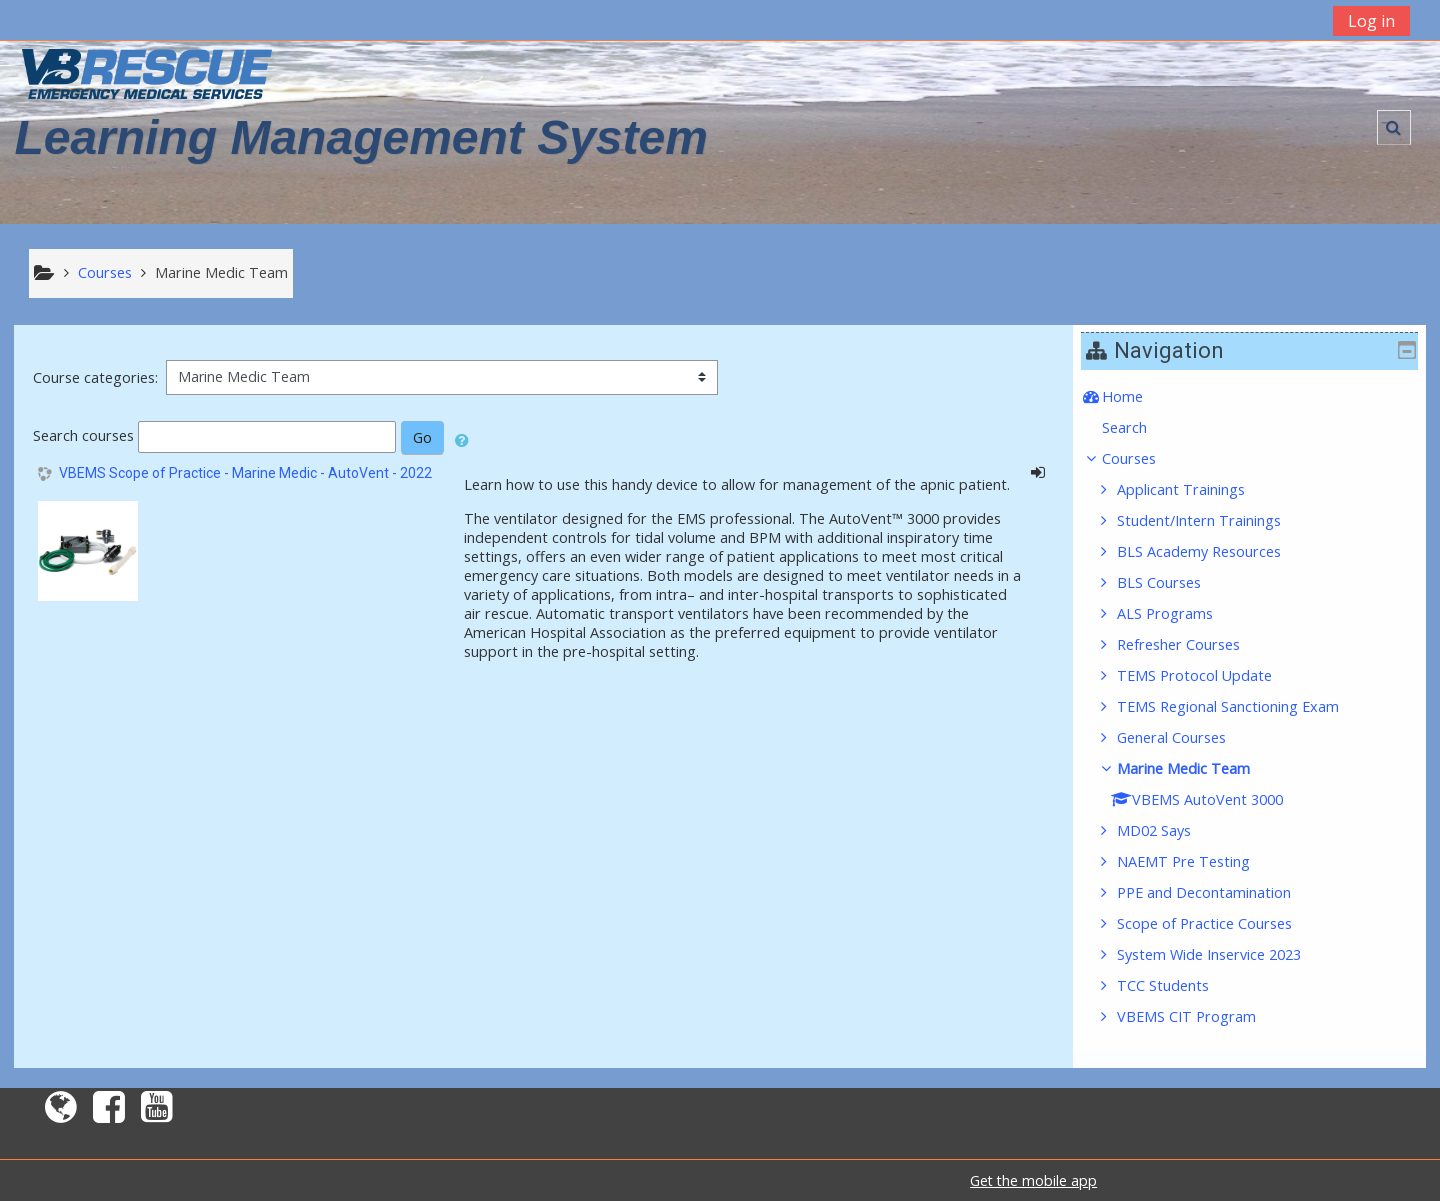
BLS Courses (1174, 582)
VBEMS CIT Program (1201, 1016)
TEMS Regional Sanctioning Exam (1243, 706)
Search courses (83, 435)
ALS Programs (1180, 613)
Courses (1143, 458)
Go (422, 437)
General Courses (1186, 737)
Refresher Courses (1193, 644)
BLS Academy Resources (1214, 551)
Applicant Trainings (1196, 489)
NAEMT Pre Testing (1198, 861)
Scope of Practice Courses (1219, 923)
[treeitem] (1256, 397)
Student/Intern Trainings (1214, 520)
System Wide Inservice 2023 (1224, 954)
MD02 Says (1169, 830)
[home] (147, 73)
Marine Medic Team (1198, 768)
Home (1136, 396)
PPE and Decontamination (1219, 892)
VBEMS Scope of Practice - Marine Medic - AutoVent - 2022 (245, 473)
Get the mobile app (1033, 1180)
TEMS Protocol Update (1209, 675)
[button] (1393, 127)
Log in (1371, 21)
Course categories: (95, 377)
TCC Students (1178, 985)
